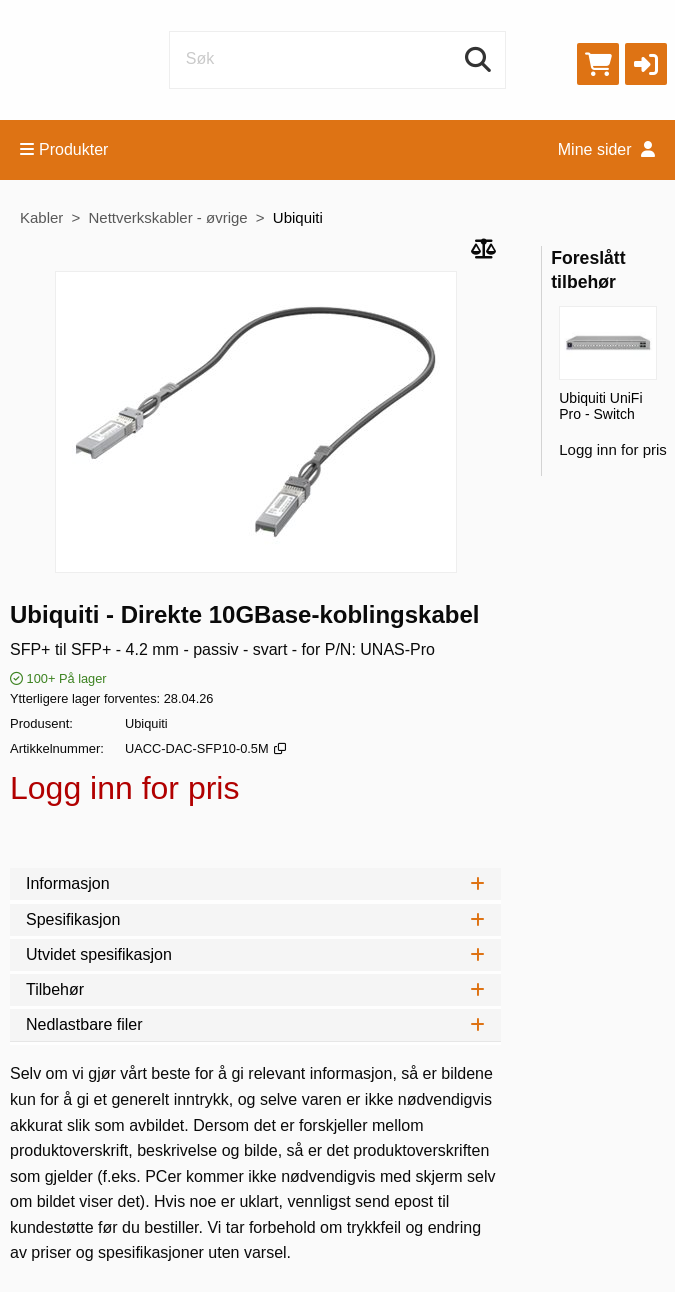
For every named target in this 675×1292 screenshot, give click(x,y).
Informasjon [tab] (255, 883)
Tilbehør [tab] (255, 989)
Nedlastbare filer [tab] (255, 1024)
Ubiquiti (298, 217)
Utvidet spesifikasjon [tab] (255, 954)
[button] (646, 64)
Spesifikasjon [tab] (255, 919)
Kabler (41, 217)
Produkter (64, 149)
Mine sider (606, 149)
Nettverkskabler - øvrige (167, 217)
